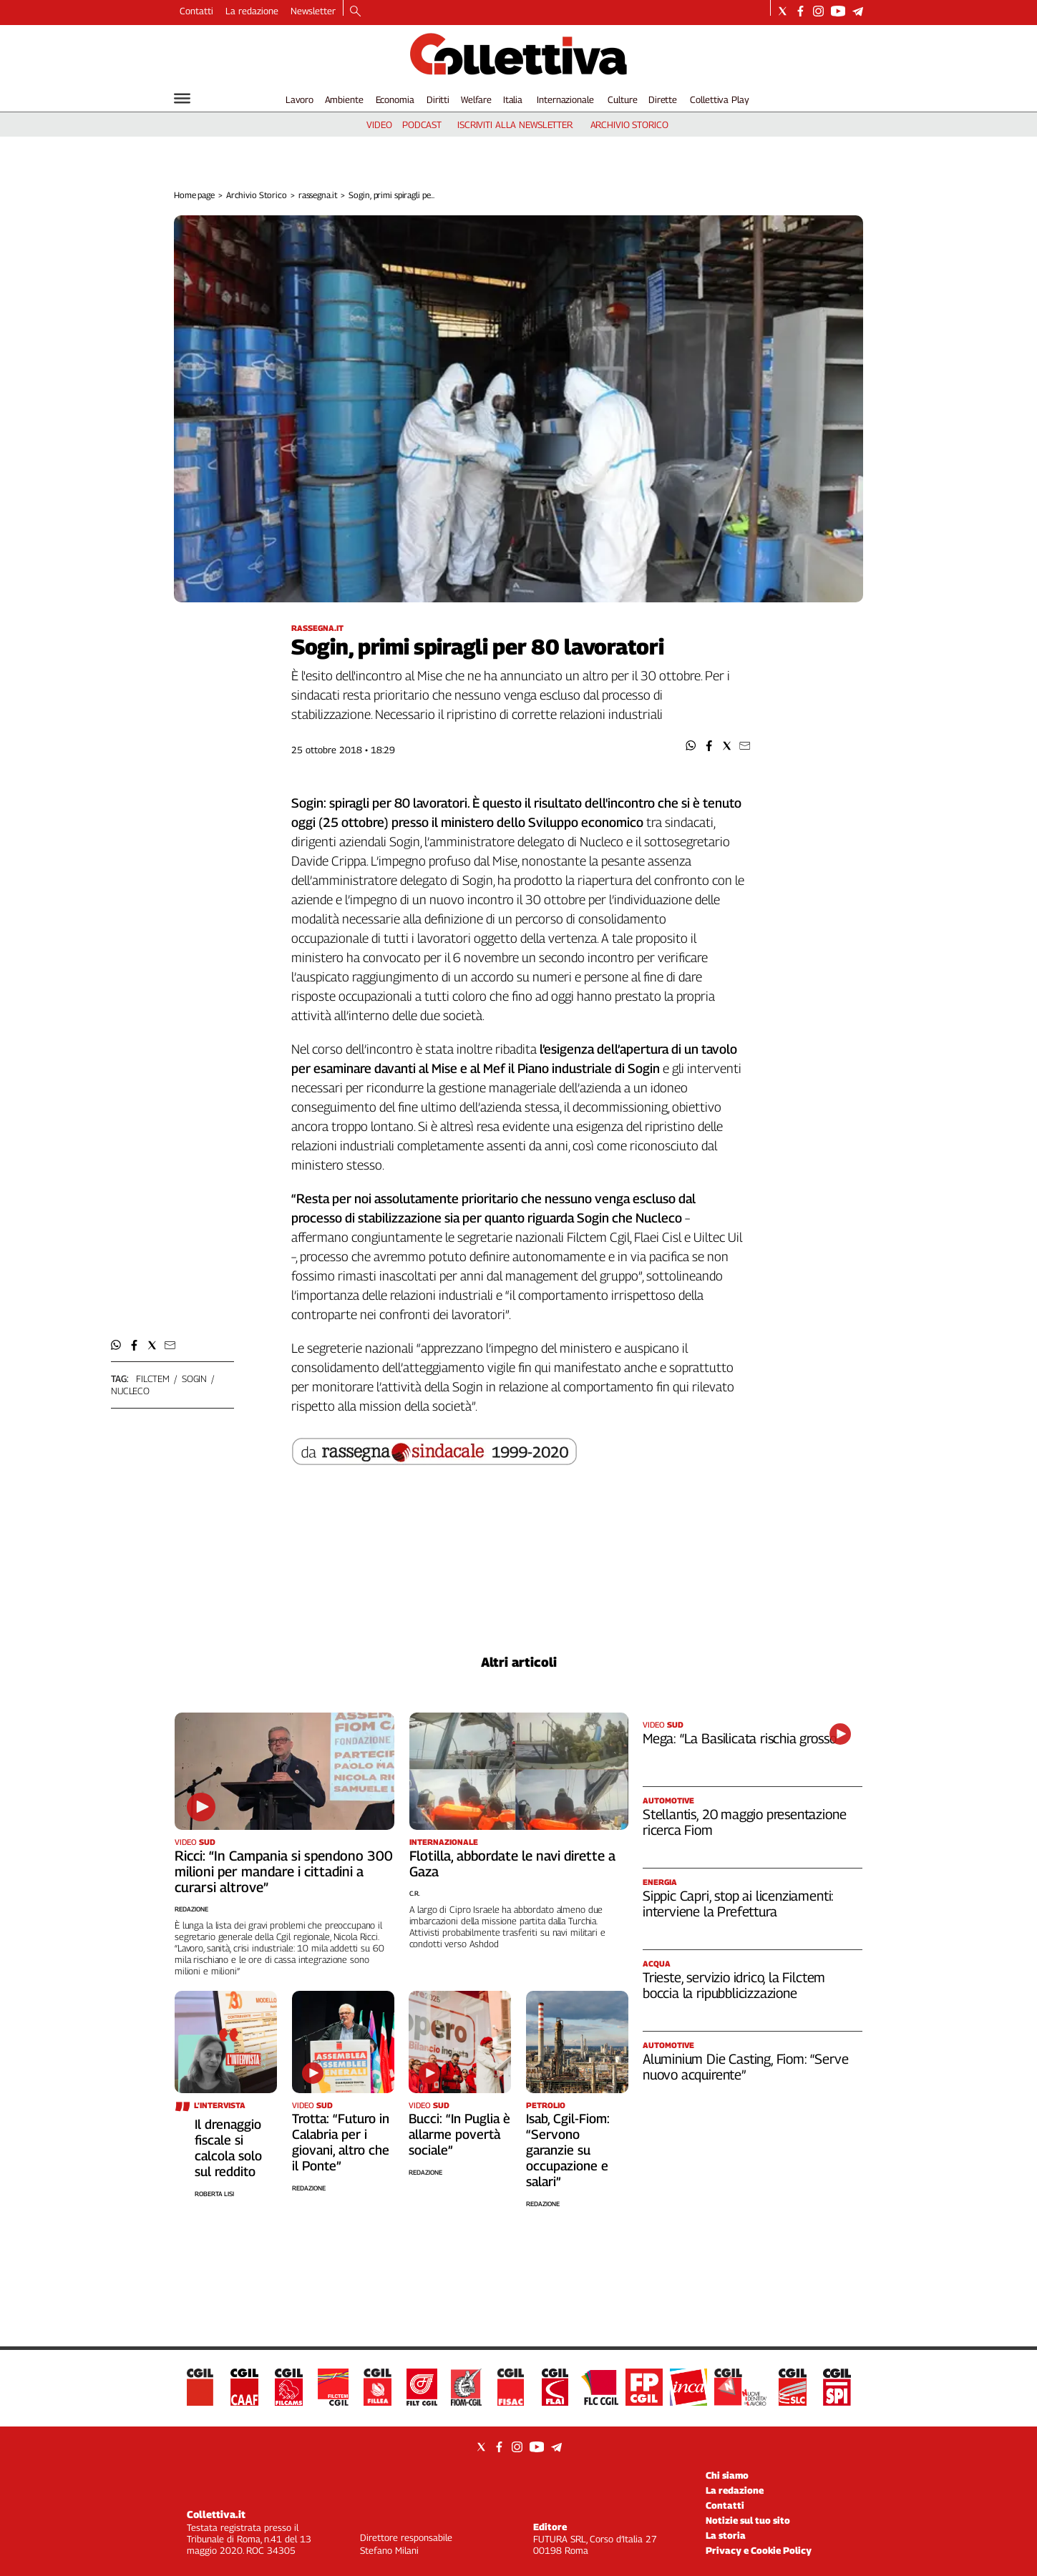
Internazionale (565, 99)
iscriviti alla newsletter (515, 124)
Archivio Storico (256, 195)
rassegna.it (318, 195)
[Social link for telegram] (857, 11)
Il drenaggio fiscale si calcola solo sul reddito (228, 2148)
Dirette (662, 99)
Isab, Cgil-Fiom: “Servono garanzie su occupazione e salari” (568, 2150)
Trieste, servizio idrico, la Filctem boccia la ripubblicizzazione (734, 1985)
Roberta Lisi (214, 2194)
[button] (691, 745)
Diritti (438, 99)
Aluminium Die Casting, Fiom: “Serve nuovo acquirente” (745, 2066)
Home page (194, 195)
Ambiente (344, 99)
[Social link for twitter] (782, 11)
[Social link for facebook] (800, 11)
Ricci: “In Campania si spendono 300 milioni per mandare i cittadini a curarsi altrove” (284, 1871)
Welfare (476, 99)
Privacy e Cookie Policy (759, 2550)
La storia (726, 2535)
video (378, 124)
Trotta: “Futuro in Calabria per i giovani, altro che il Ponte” (340, 2142)
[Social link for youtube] (838, 11)
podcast (422, 124)
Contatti (196, 10)
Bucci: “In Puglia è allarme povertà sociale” (459, 2134)
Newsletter (313, 10)
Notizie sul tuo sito (748, 2520)
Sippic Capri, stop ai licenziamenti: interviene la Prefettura (738, 1903)
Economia (395, 99)
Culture (622, 99)
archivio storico (629, 124)
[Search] (355, 12)
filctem (153, 1378)
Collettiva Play (719, 99)
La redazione (251, 10)
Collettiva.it (216, 2514)
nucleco (130, 1390)
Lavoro (299, 99)
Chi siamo (727, 2475)
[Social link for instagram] (818, 11)
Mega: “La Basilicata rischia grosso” (741, 1738)
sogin (194, 1378)
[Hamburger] (182, 98)
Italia (512, 99)
